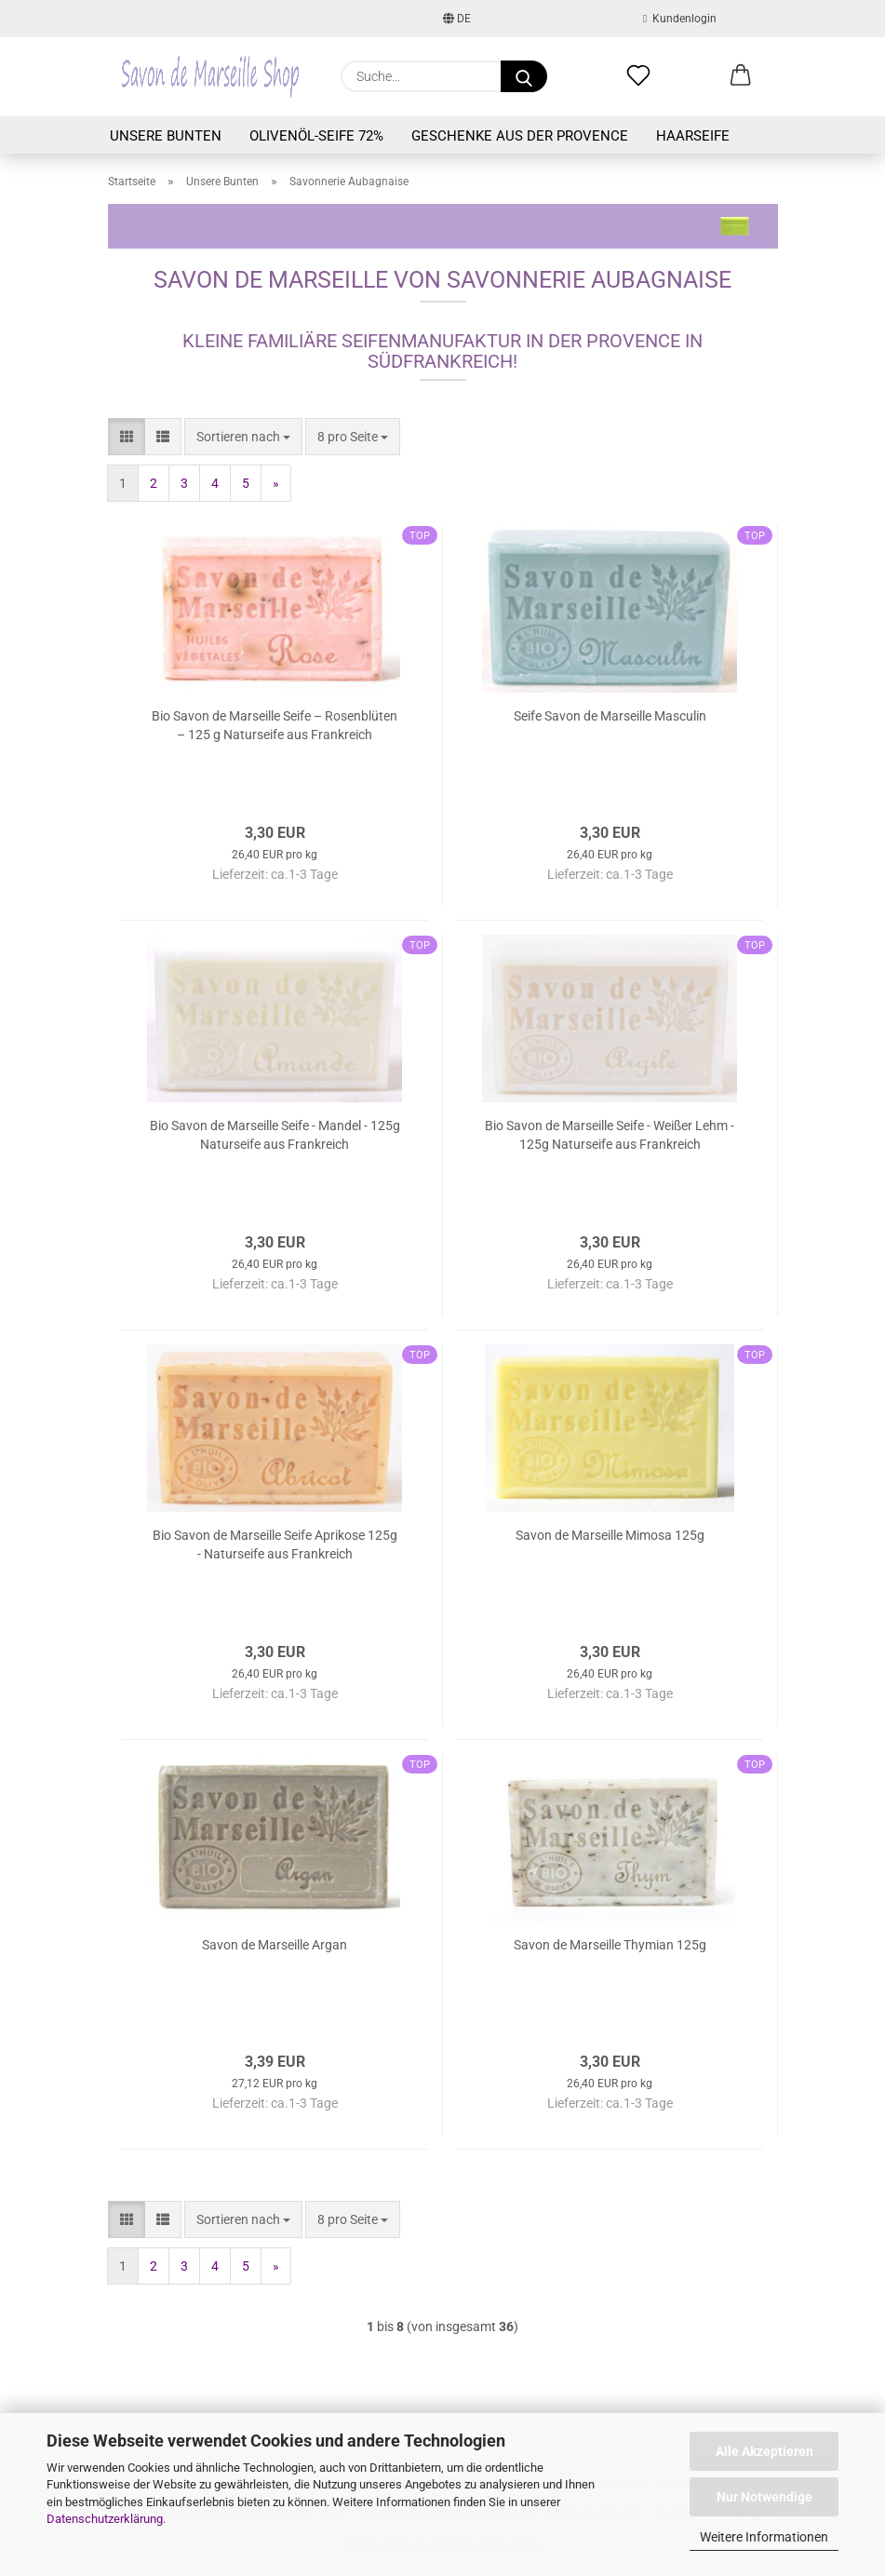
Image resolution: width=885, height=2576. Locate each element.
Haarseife (693, 136)
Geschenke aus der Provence (519, 136)
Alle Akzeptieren (764, 2451)
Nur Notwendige (764, 2496)
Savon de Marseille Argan (274, 1944)
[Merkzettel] (638, 76)
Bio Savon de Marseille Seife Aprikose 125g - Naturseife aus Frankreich (275, 1544)
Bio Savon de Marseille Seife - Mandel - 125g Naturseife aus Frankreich (275, 1135)
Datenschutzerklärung (105, 2519)
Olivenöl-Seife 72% (316, 136)
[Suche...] (524, 76)
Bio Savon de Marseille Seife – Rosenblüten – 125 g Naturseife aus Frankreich (274, 725)
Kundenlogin (680, 18)
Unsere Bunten (165, 136)
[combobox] (243, 436)
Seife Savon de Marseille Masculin (610, 715)
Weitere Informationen (764, 2536)
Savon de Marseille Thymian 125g (610, 1944)
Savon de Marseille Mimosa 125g (610, 1535)
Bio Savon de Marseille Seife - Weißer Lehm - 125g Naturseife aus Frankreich (609, 1135)
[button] (741, 76)
